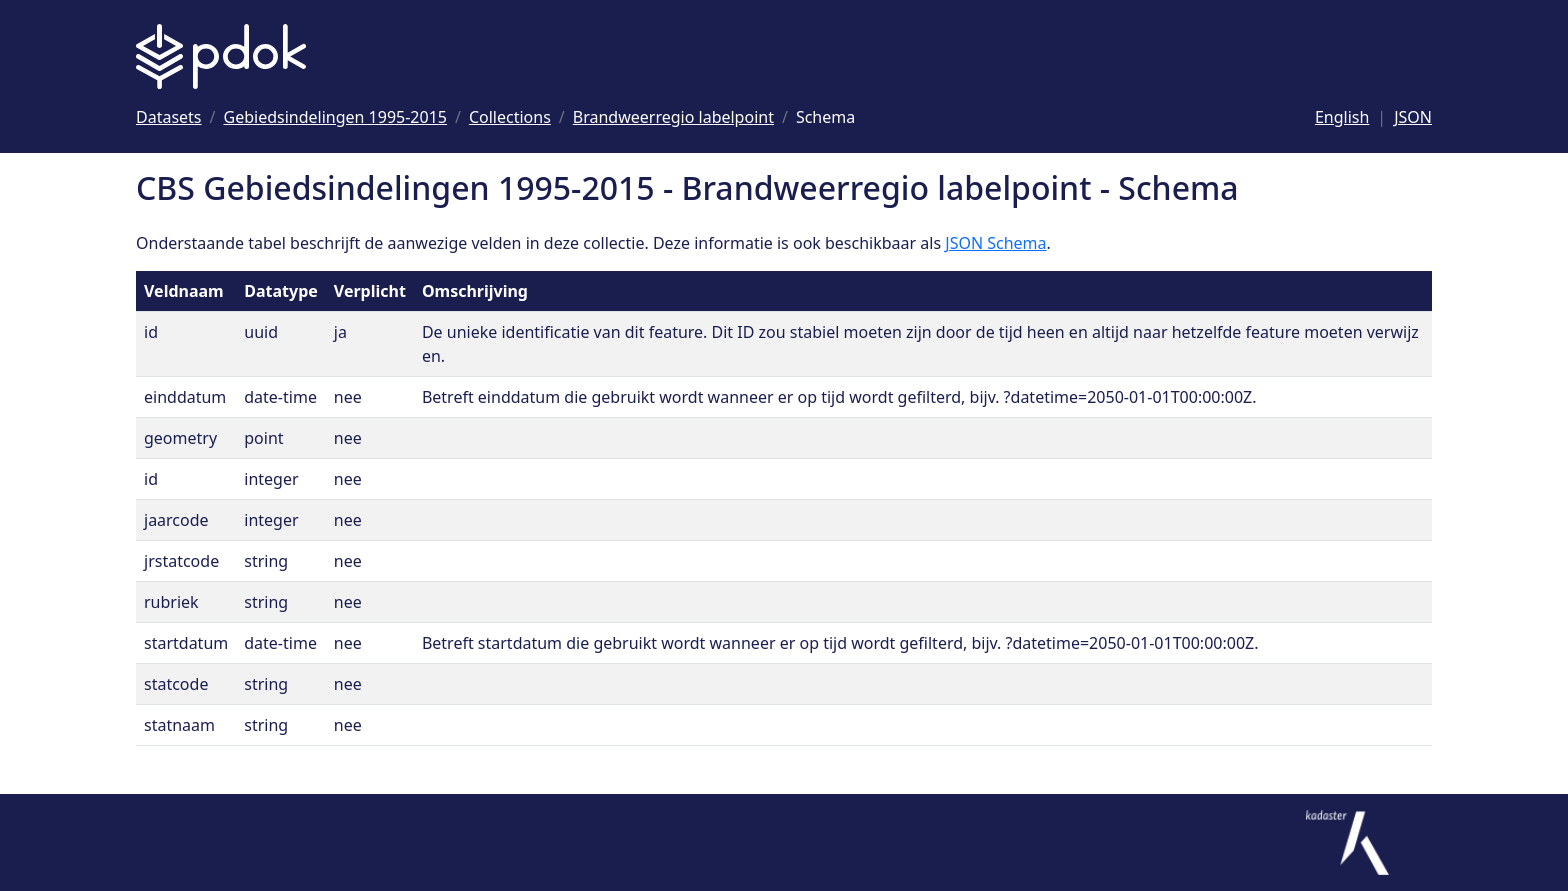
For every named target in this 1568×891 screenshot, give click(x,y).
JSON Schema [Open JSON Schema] (995, 243)
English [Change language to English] (1342, 117)
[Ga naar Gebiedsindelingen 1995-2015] (335, 117)
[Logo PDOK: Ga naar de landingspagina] (221, 56)
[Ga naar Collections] (510, 117)
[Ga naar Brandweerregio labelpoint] (673, 117)
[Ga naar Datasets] (169, 117)
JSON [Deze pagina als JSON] (1413, 117)
